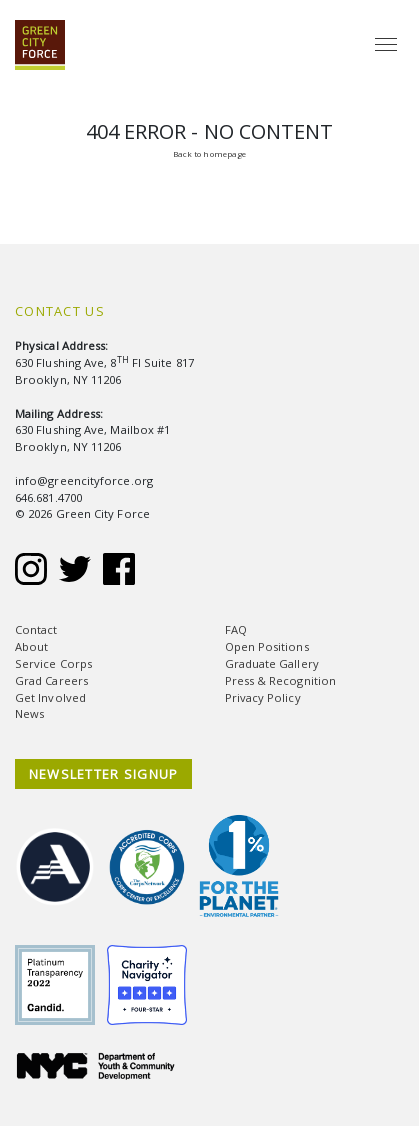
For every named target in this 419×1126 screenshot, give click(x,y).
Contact (36, 629)
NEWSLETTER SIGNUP (104, 774)
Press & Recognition (281, 680)
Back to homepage (209, 153)
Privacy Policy (263, 697)
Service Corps (53, 663)
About (31, 646)
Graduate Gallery (272, 663)
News (29, 713)
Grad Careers (51, 680)
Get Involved (50, 697)
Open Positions (267, 646)
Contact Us (60, 311)
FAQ (236, 629)
